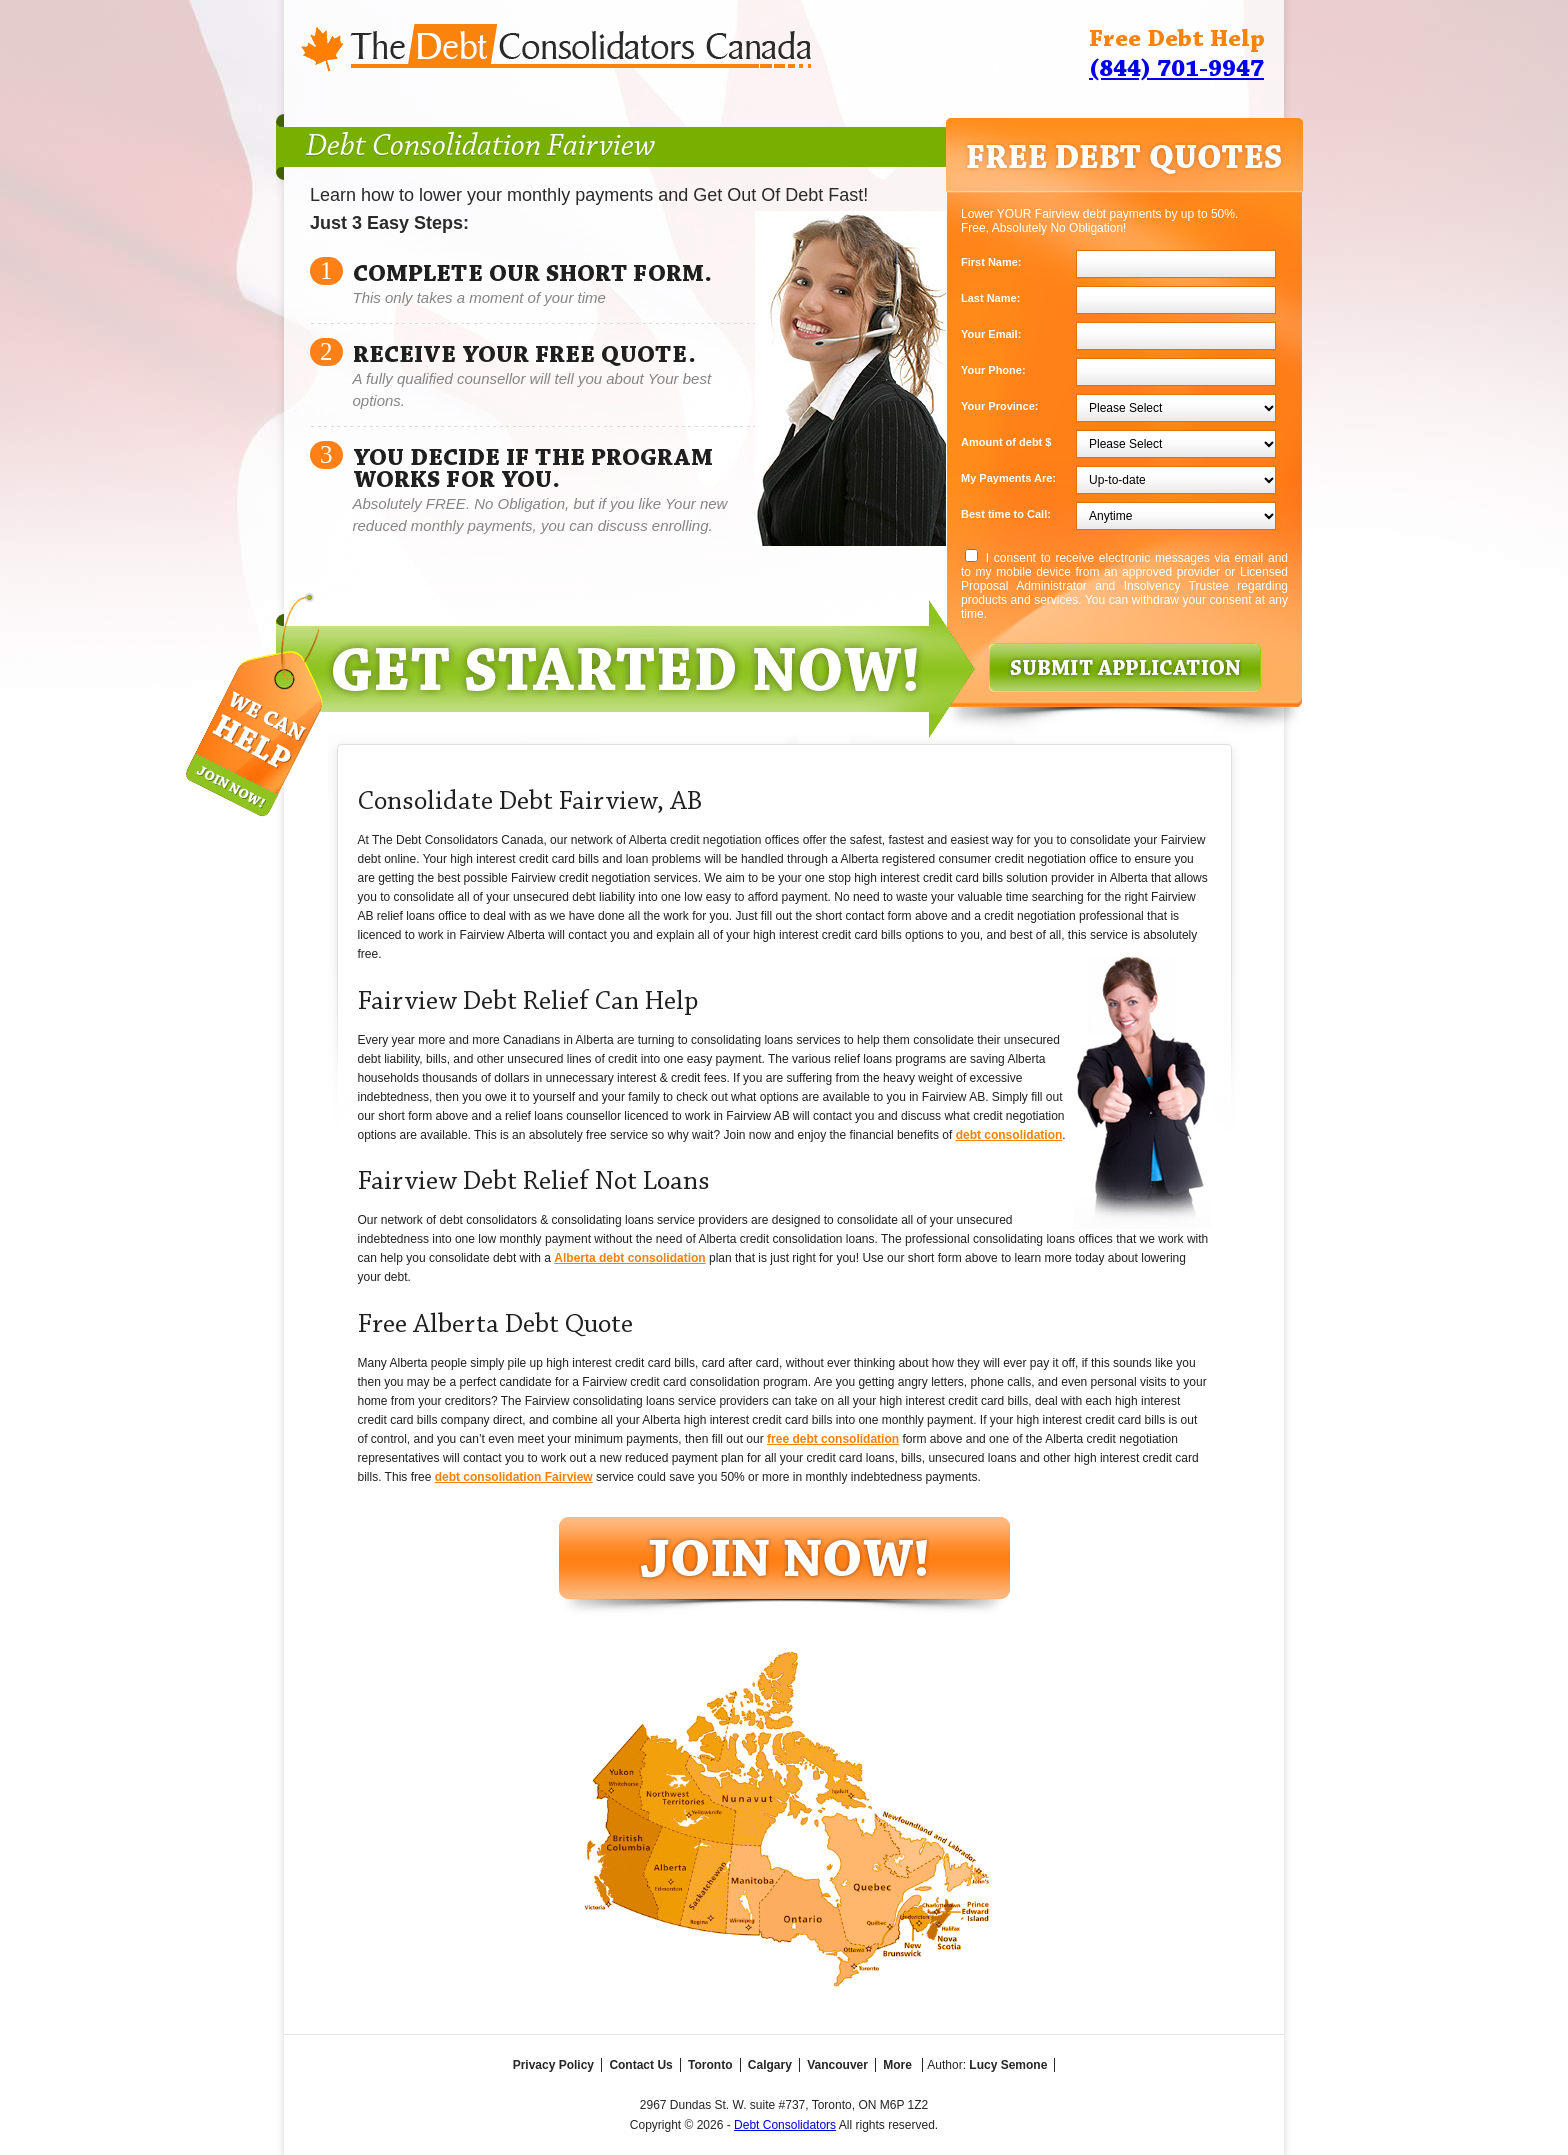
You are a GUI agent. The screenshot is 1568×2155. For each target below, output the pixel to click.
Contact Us (640, 2065)
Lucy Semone (1008, 2065)
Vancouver (837, 2065)
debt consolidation (1009, 1135)
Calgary (770, 2065)
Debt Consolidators (785, 2125)
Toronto (710, 2065)
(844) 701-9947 (1176, 69)
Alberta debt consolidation (629, 1258)
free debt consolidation (833, 1439)
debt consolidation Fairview (514, 1477)
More (897, 2065)
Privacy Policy (553, 2065)
